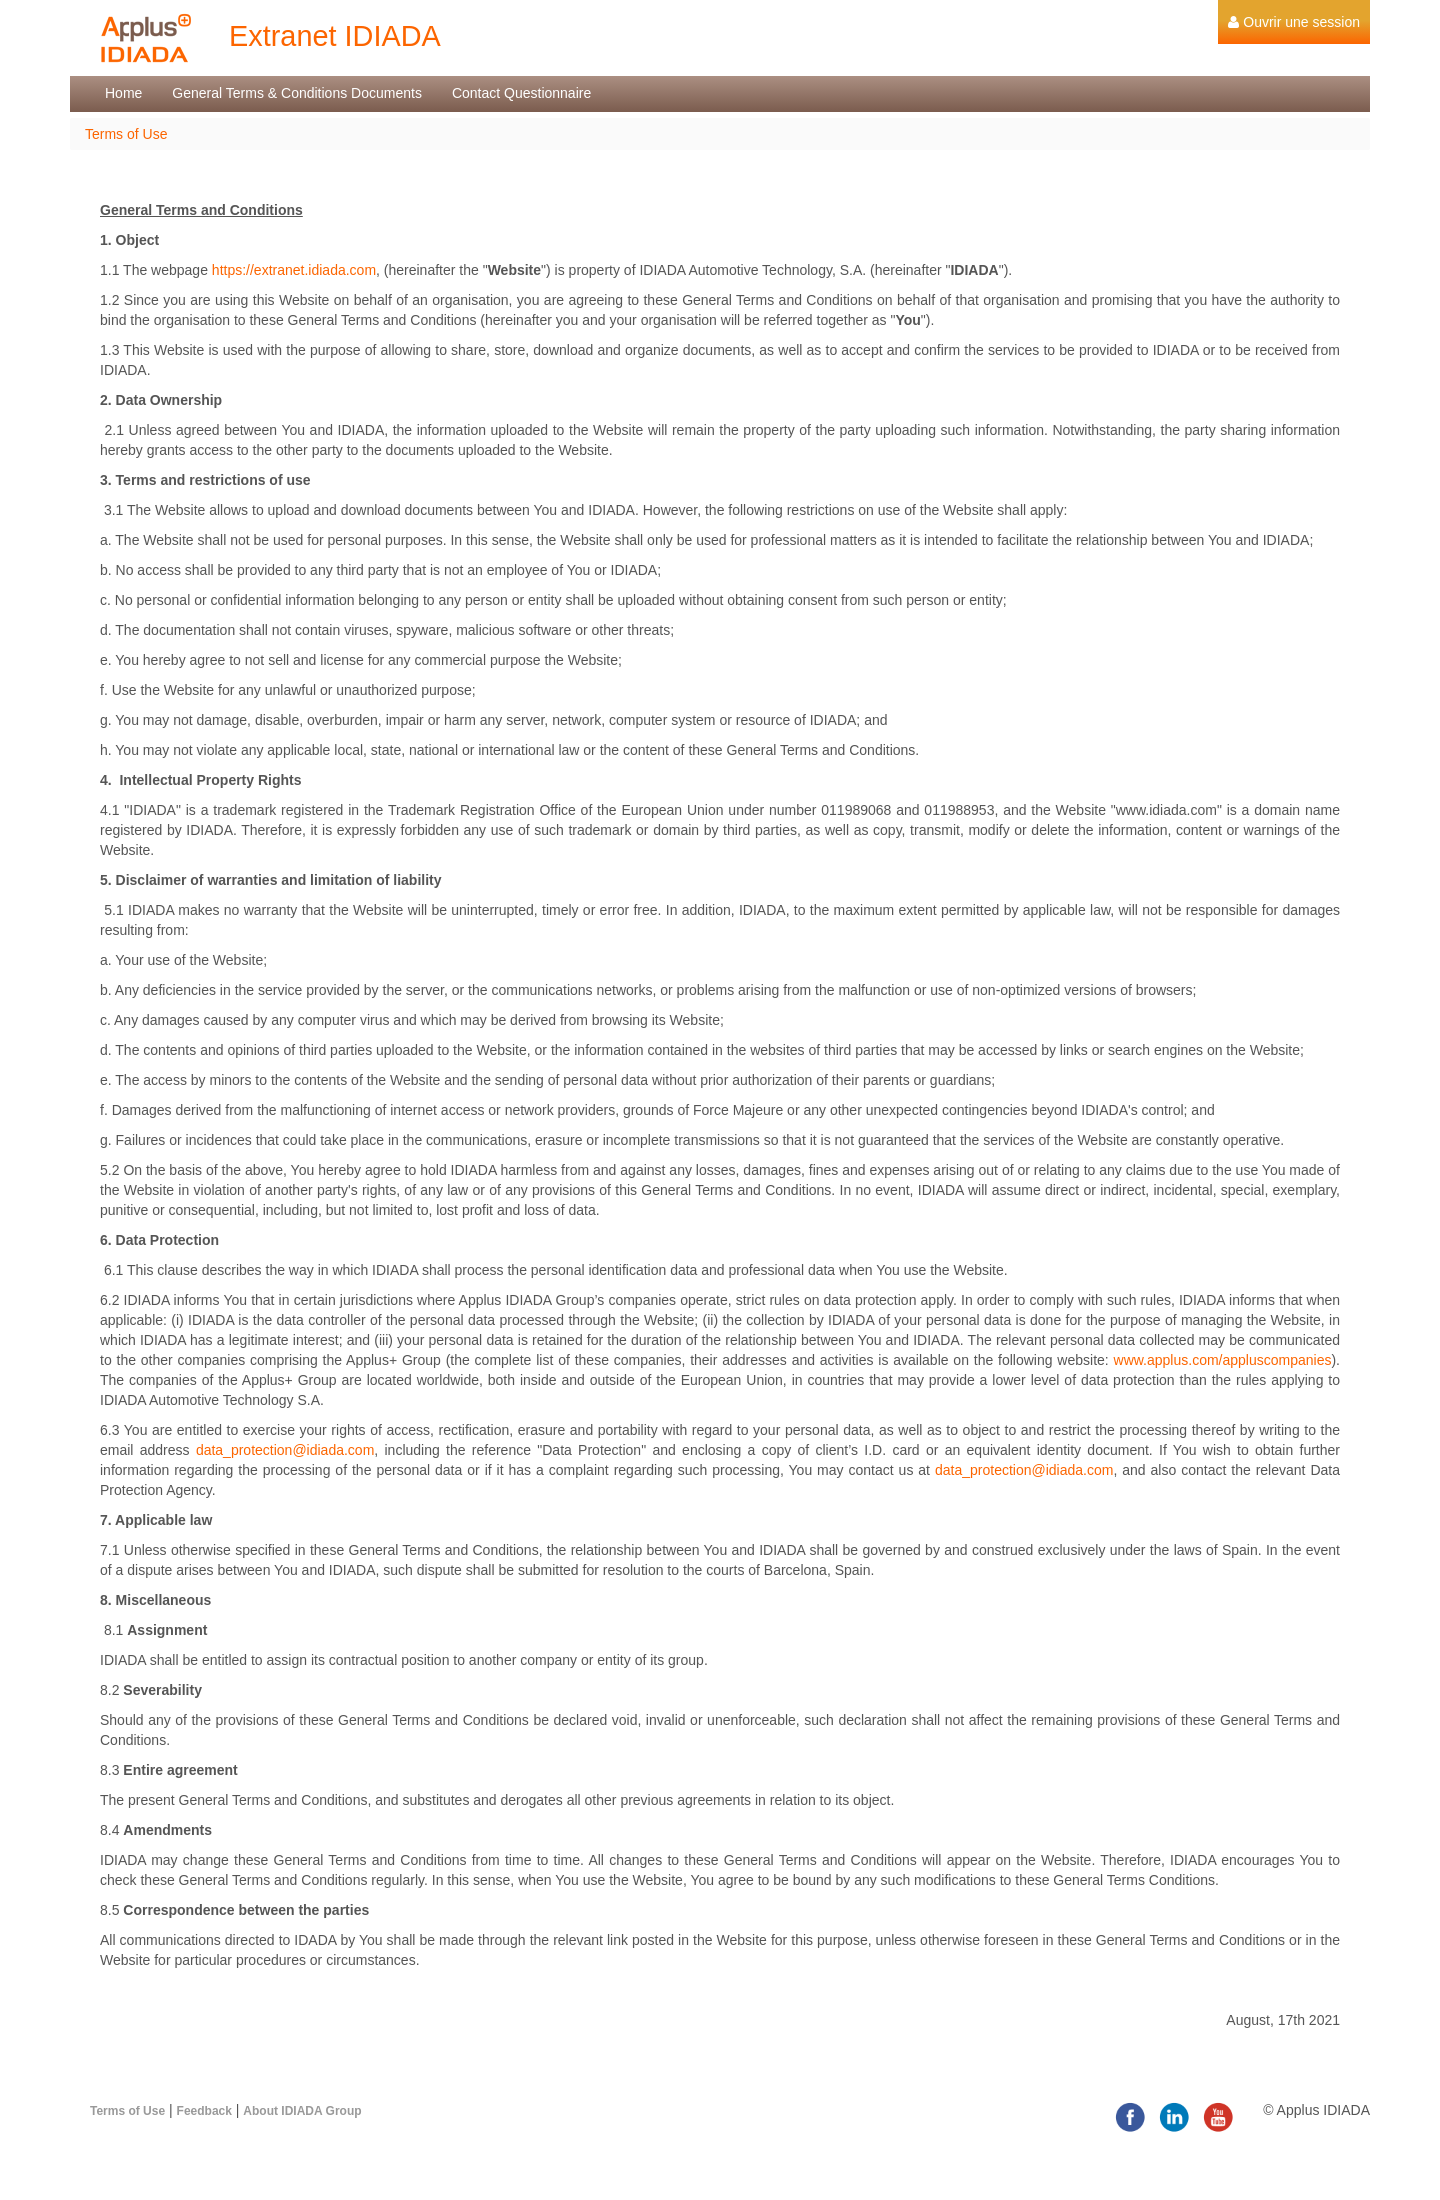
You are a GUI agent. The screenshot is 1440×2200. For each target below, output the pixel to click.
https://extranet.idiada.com (294, 270)
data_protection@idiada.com (285, 1450)
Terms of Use (126, 134)
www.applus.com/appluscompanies (1223, 1360)
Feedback (204, 2111)
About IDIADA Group (302, 2111)
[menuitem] (1294, 22)
